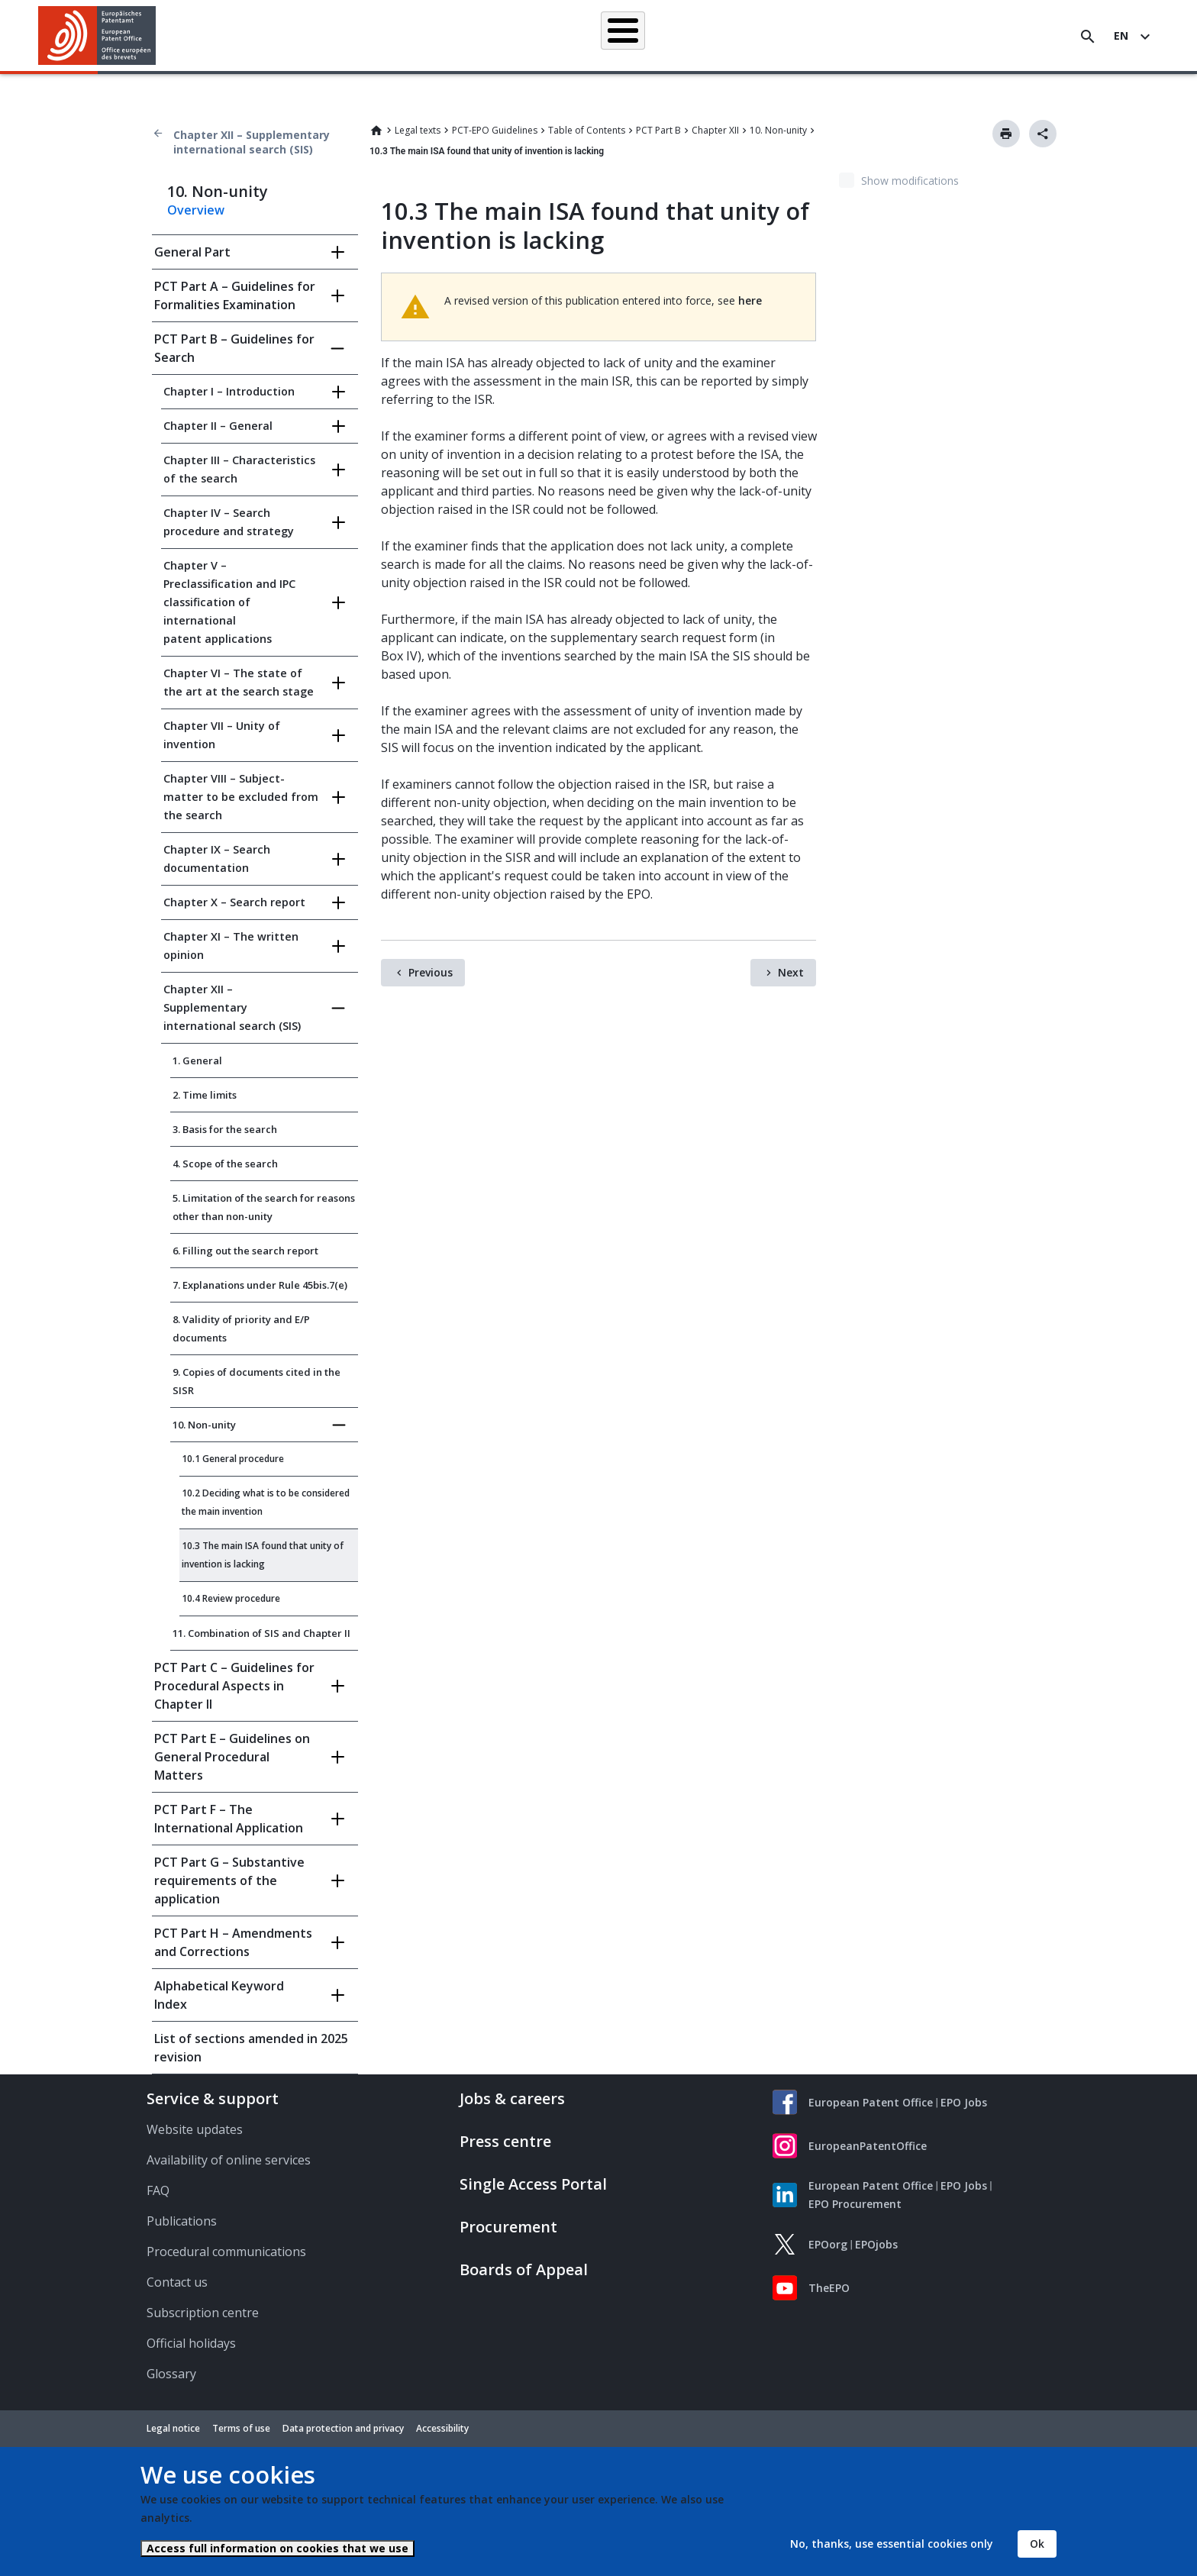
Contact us (177, 2282)
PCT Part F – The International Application (228, 1818)
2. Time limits (205, 1095)
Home (376, 130)
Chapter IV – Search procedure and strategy (228, 521)
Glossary (171, 2373)
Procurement (508, 2226)
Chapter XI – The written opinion (230, 945)
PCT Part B (658, 130)
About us (918, 36)
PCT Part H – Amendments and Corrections (233, 1942)
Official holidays (191, 2343)
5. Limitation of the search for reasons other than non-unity (264, 1207)
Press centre (505, 2141)
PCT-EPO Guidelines (494, 130)
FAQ (158, 2190)
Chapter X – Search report (234, 902)
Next (791, 972)
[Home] (97, 35)
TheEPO (829, 2288)
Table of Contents (586, 130)
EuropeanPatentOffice (867, 2146)
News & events (766, 36)
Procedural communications (226, 2251)
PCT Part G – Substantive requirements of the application (229, 1880)
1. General (197, 1060)
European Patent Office (870, 2102)
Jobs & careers (512, 2098)
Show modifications (910, 180)
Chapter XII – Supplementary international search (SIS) (251, 142)
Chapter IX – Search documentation (216, 858)
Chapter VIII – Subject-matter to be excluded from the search (240, 796)
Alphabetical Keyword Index (219, 1995)
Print (1006, 133)
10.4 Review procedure (231, 1598)
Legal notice (173, 2428)
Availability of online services (229, 2160)
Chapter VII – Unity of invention (221, 734)
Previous (430, 972)
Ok (1037, 2543)
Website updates (195, 2129)
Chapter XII (715, 130)
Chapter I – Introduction (229, 391)
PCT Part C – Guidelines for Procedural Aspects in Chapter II (234, 1685)
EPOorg (827, 2244)
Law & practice (671, 36)
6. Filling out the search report (245, 1250)
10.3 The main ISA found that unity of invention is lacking (263, 1554)
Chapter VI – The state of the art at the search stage (238, 682)
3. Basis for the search (225, 1129)
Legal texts (417, 130)
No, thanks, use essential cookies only (891, 2543)
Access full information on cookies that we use (277, 2548)
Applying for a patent (562, 36)
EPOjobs (876, 2244)
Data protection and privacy (343, 2428)
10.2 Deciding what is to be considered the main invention (266, 1502)
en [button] (1121, 35)
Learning (848, 36)
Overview (195, 210)
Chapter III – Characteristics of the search (239, 469)
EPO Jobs (963, 2102)
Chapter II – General (218, 425)
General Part (192, 252)
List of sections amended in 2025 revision (251, 2047)
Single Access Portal (533, 2184)
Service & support (213, 2098)
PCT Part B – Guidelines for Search (234, 348)
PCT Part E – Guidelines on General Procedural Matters (232, 1757)
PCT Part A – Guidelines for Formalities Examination (234, 295)
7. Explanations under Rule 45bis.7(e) (260, 1285)
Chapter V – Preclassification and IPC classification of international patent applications (229, 602)
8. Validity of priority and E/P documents (241, 1328)
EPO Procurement (855, 2204)
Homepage (334, 35)
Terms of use (241, 2428)
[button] (158, 36)
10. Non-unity (778, 130)
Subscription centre (203, 2312)
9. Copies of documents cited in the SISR (256, 1381)
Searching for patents (439, 36)
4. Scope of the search (225, 1163)
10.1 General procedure (233, 1458)
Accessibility (442, 2428)
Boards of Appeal (524, 2269)
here (750, 300)
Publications (182, 2221)
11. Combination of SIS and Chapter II (261, 1633)
